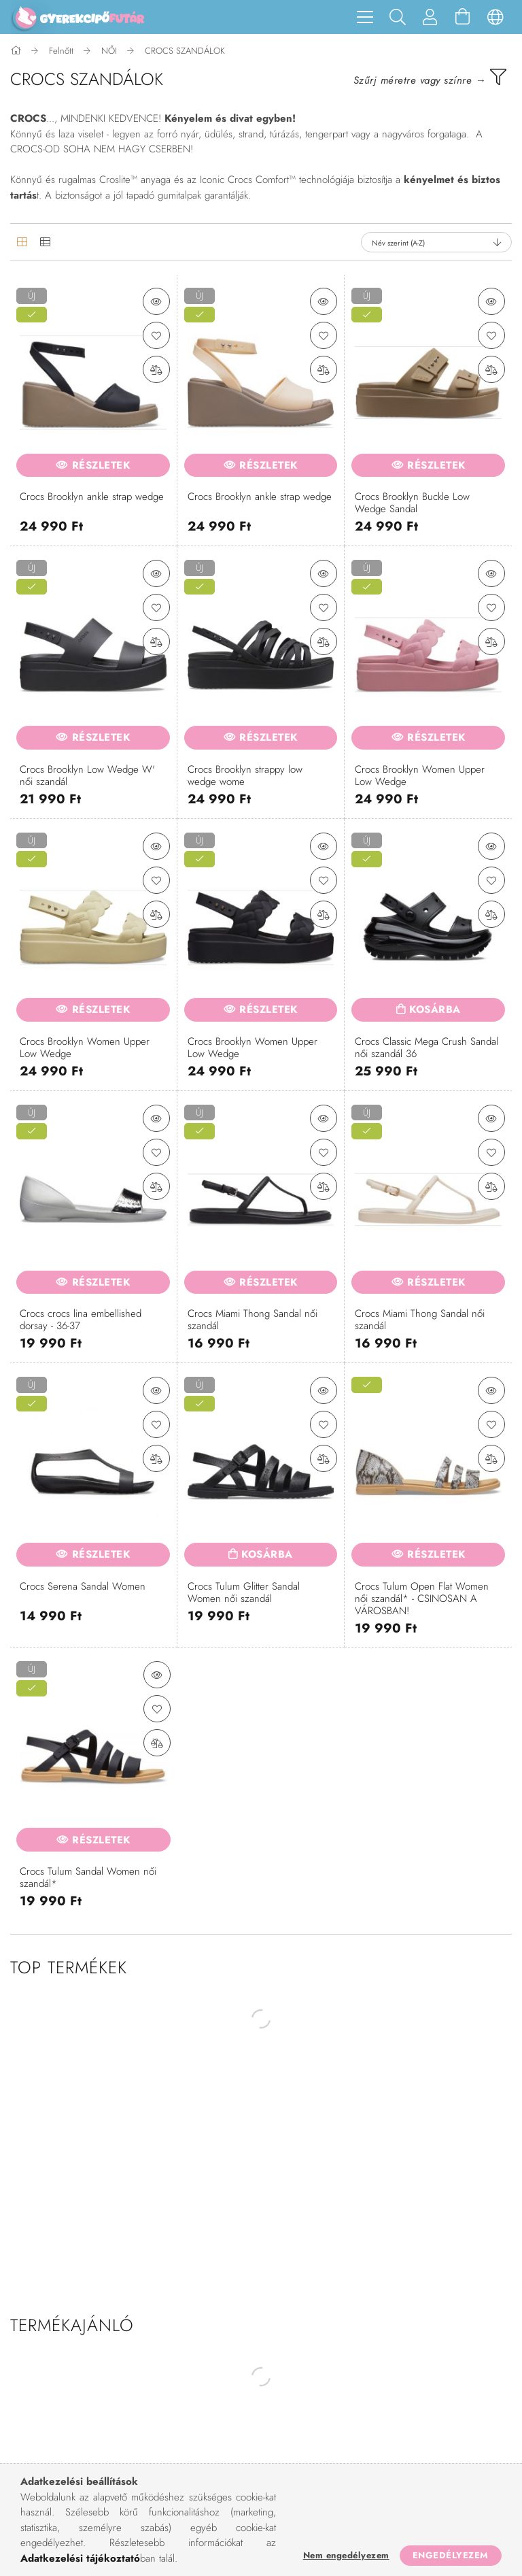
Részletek (101, 465)
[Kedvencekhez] (156, 335)
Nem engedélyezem (346, 2555)
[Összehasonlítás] (156, 369)
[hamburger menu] (365, 17)
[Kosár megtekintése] (463, 17)
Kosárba (435, 1009)
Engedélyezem (451, 2555)
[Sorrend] (436, 242)
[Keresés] (397, 17)
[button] (156, 301)
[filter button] (430, 76)
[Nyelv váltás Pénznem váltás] (495, 17)
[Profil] (430, 17)
